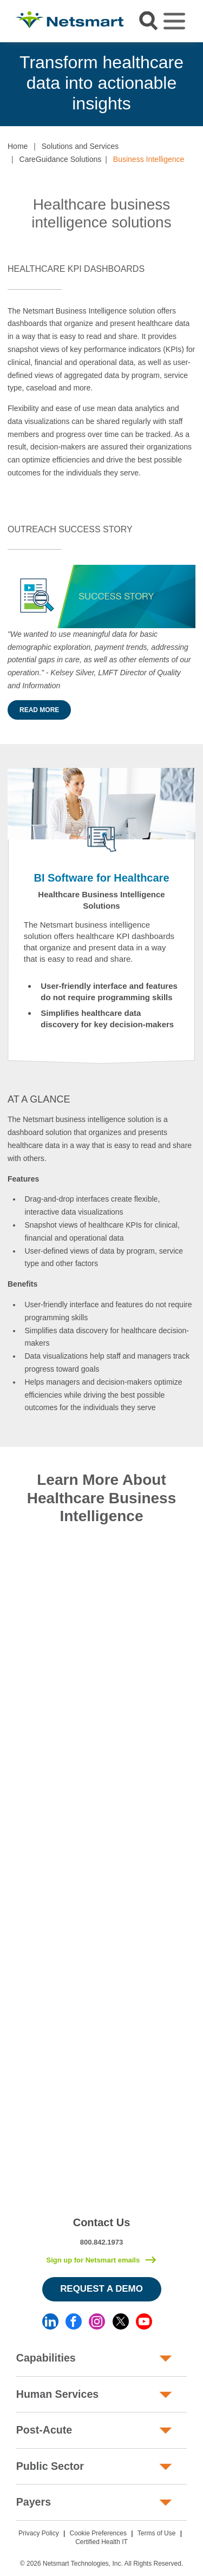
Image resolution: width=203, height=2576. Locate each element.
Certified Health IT (101, 2542)
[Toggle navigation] (174, 21)
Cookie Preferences (98, 2533)
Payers (33, 2502)
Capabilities (46, 2358)
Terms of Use (156, 2533)
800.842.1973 (101, 2242)
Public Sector (50, 2466)
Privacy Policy (38, 2533)
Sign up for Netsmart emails (93, 2260)
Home (18, 146)
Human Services (57, 2394)
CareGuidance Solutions (60, 159)
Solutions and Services (80, 146)
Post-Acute (44, 2430)
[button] (8, 496)
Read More (39, 710)
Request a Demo (101, 2289)
